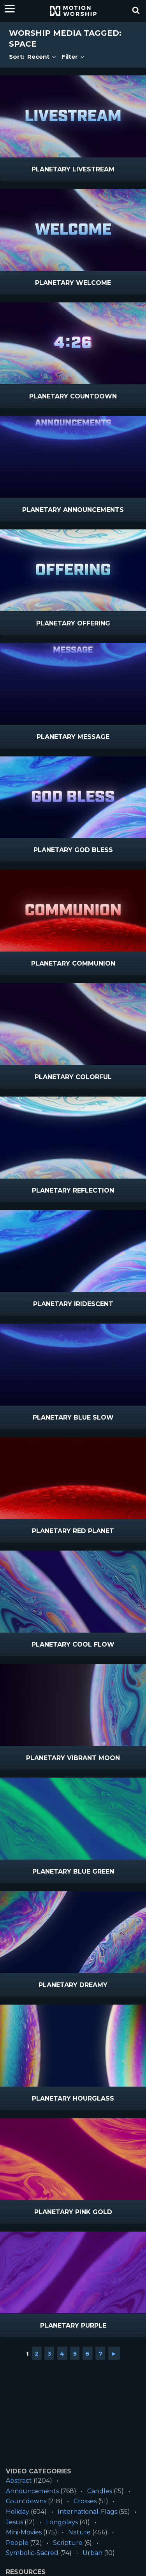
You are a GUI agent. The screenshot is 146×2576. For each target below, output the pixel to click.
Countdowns (26, 2501)
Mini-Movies (24, 2532)
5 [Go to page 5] (75, 2353)
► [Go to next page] (114, 2353)
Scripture (68, 2542)
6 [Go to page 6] (87, 2353)
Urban (92, 2553)
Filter (73, 56)
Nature (79, 2532)
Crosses (85, 2501)
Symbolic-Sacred (32, 2553)
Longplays (62, 2522)
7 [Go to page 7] (100, 2353)
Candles (99, 2491)
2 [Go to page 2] (37, 2353)
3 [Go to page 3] (49, 2353)
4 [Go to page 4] (62, 2353)
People (17, 2542)
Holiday (17, 2511)
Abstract (19, 2480)
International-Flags (87, 2511)
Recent (42, 56)
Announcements (32, 2491)
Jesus (14, 2522)
